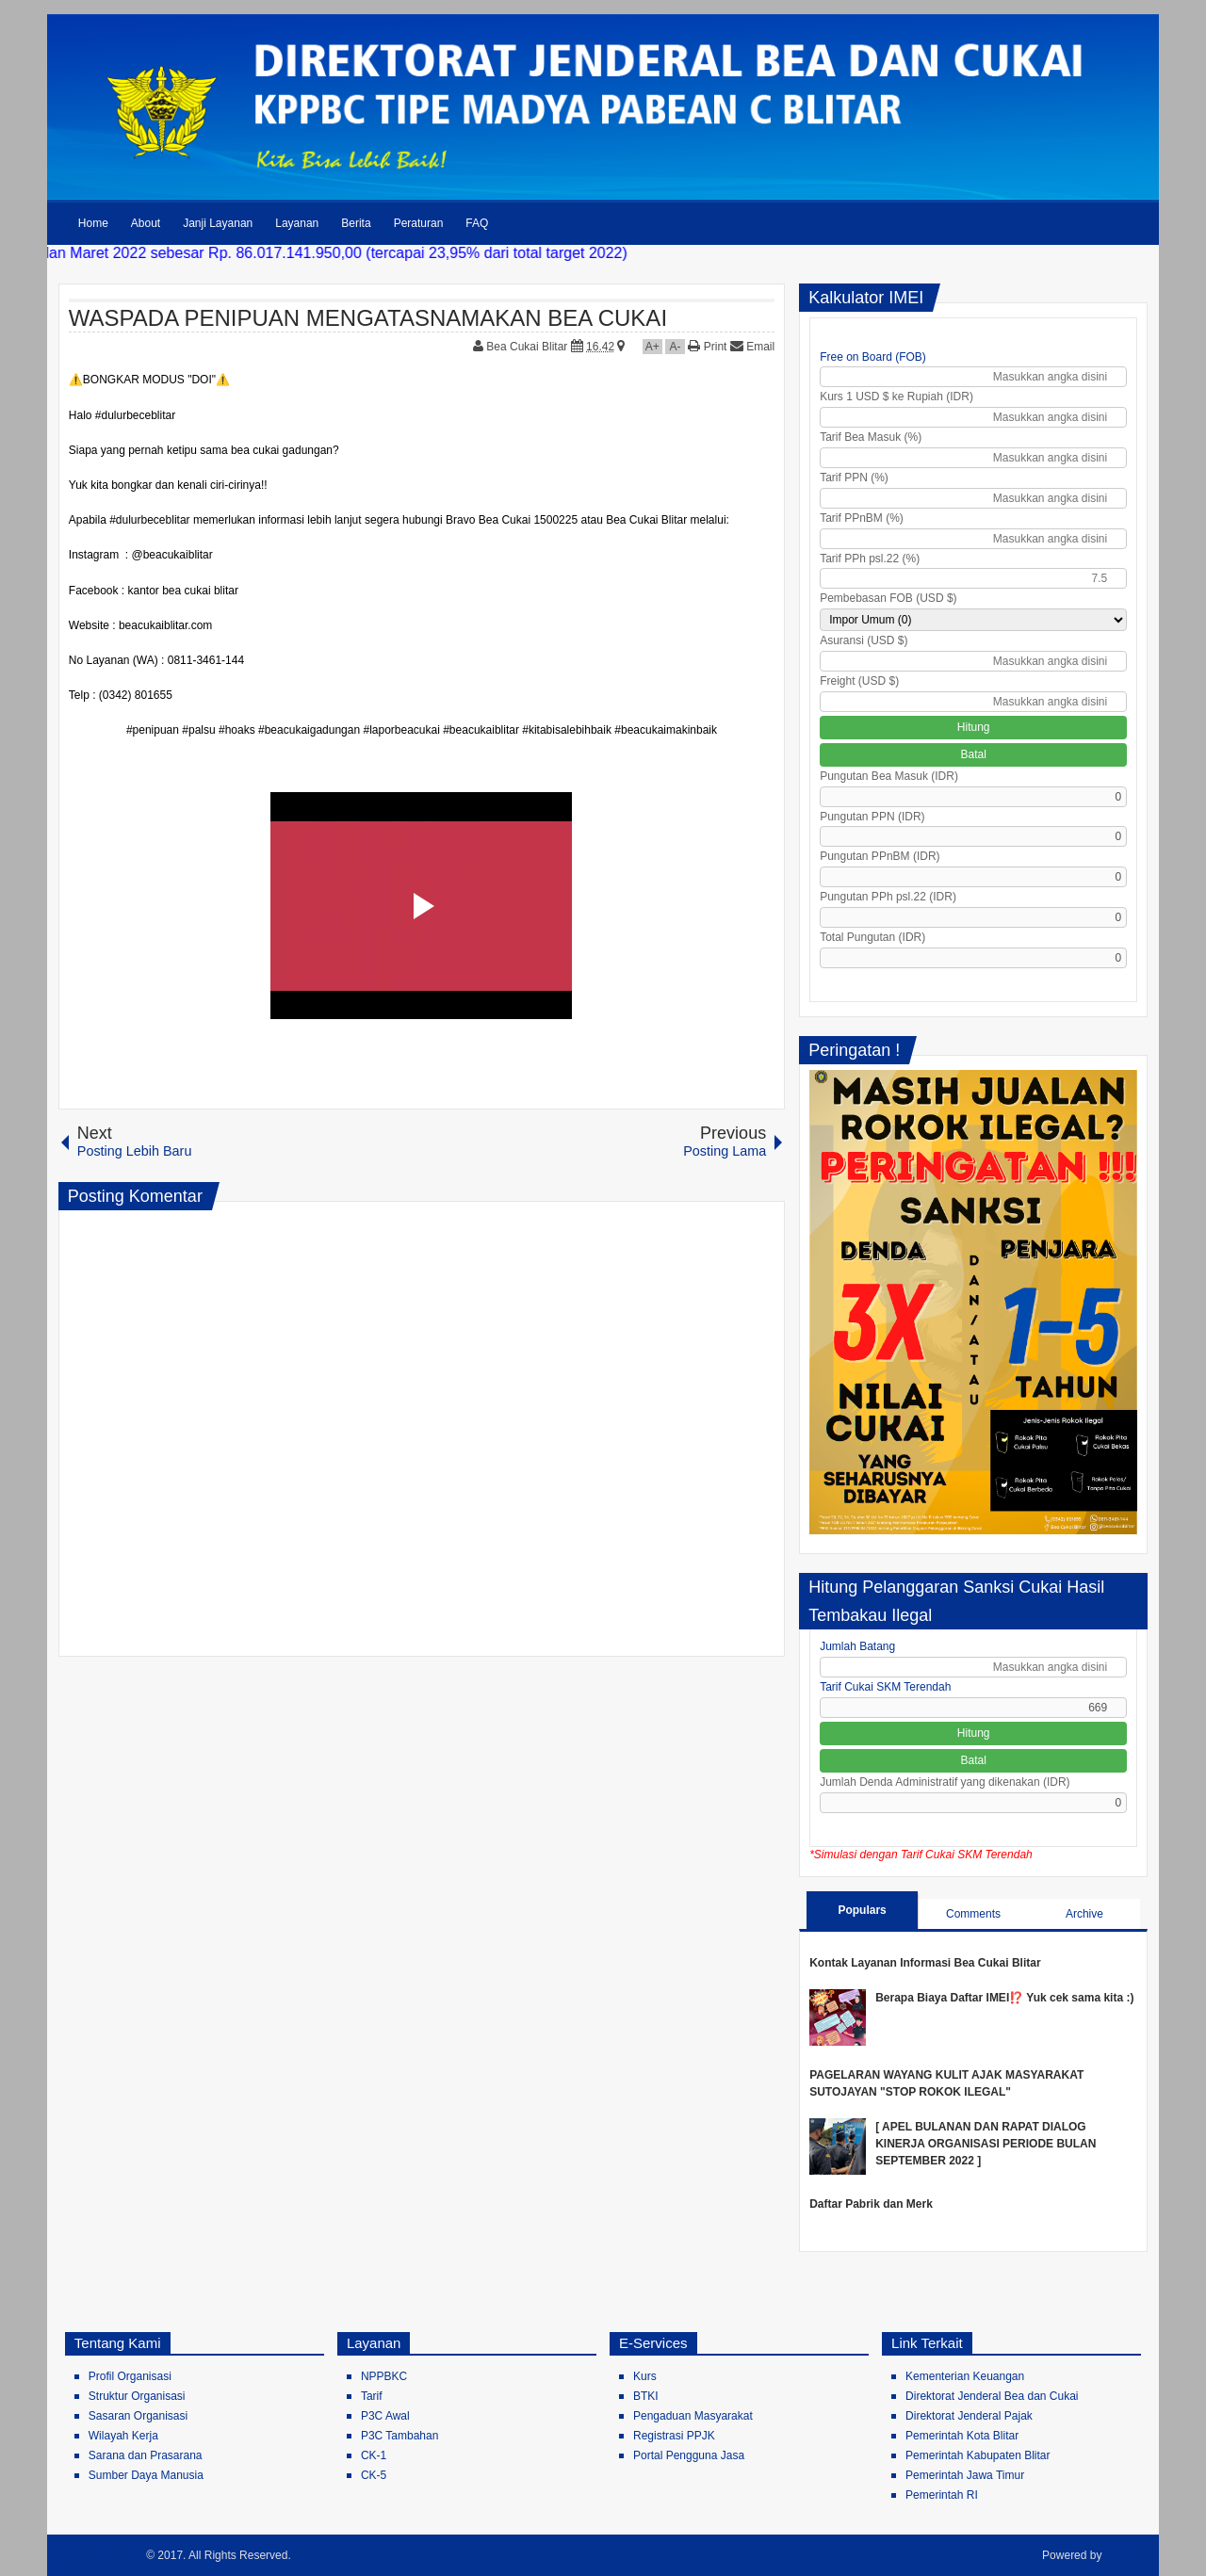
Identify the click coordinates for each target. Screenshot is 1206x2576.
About (145, 223)
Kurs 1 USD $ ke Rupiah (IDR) (896, 396)
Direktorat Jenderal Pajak (969, 2415)
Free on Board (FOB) (873, 357)
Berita (355, 223)
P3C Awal (385, 2415)
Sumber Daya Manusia (146, 2475)
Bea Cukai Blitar (528, 346)
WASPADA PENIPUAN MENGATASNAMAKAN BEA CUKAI (368, 318)
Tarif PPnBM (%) (862, 518)
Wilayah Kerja (123, 2435)
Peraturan (419, 223)
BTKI (646, 2396)
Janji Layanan (218, 223)
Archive (1084, 1913)
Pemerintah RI (941, 2495)
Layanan (296, 223)
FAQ (476, 223)
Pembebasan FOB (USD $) (888, 598)
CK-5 (373, 2475)
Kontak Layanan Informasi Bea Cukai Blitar (924, 1962)
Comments (973, 1913)
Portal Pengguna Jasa (688, 2455)
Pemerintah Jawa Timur (964, 2475)
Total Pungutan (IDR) (872, 937)
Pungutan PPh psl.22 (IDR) (888, 896)
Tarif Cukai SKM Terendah (885, 1686)
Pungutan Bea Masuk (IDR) (889, 776)
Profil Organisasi (130, 2376)
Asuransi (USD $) (863, 640)
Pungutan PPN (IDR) (872, 816)
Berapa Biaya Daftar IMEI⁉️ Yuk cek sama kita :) (1004, 1997)
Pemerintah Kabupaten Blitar (977, 2455)
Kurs (645, 2376)
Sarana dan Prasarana (146, 2455)
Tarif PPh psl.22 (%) (870, 558)
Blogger (1126, 2555)
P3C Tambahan (400, 2435)
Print (707, 346)
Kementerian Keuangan (964, 2376)
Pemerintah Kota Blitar (962, 2435)
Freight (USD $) (859, 681)
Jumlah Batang (857, 1646)
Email (752, 346)
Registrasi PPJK (674, 2435)
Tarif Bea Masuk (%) (870, 437)
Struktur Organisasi (137, 2396)
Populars (862, 1910)
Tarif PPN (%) (854, 477)
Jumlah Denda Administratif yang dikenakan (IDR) (944, 1782)
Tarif (372, 2396)
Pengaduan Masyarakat (693, 2415)
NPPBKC (384, 2376)
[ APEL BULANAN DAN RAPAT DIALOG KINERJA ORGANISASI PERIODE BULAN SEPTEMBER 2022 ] (985, 2143)
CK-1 (373, 2455)
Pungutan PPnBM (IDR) (879, 856)
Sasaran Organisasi (138, 2415)
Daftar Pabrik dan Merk (871, 2204)
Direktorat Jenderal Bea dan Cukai (991, 2396)
